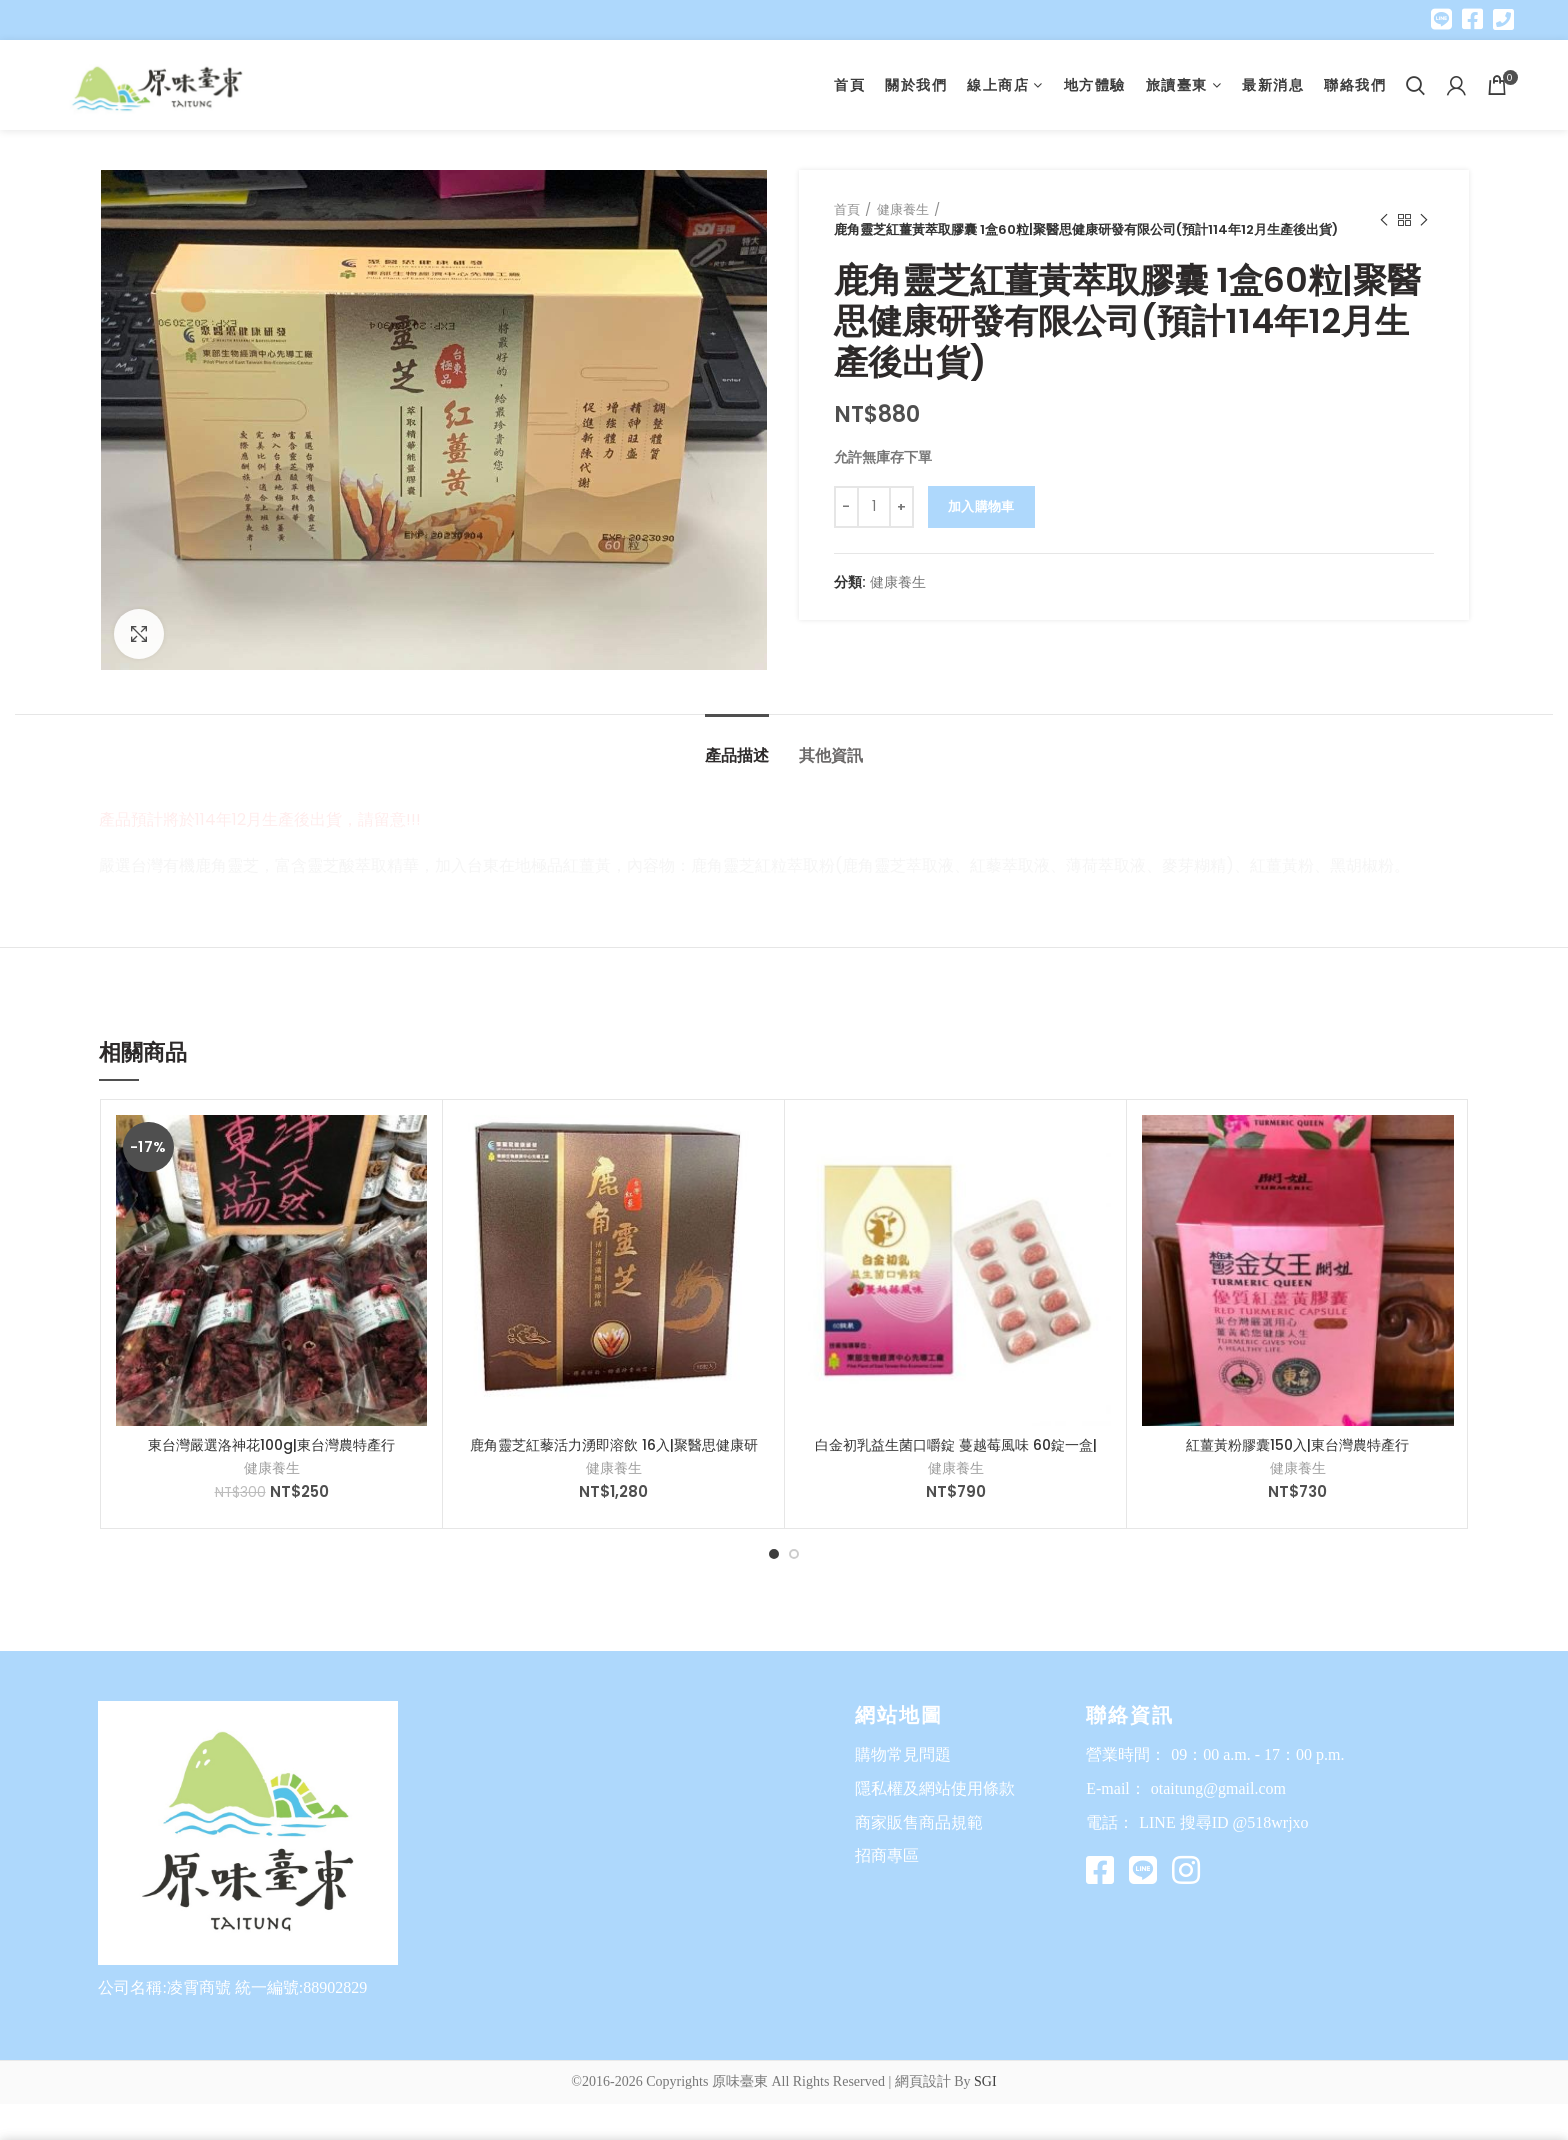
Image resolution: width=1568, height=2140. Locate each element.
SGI (985, 2081)
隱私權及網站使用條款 (935, 1788)
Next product (1424, 220)
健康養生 (903, 209)
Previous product (1384, 220)
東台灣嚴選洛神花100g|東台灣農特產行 (271, 1445)
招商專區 (887, 1855)
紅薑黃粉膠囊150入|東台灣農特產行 (1297, 1445)
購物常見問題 (903, 1754)
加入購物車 (981, 506)
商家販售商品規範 (919, 1822)
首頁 (847, 209)
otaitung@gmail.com (1218, 1788)
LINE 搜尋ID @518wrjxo (1223, 1822)
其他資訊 (831, 755)
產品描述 (737, 755)
